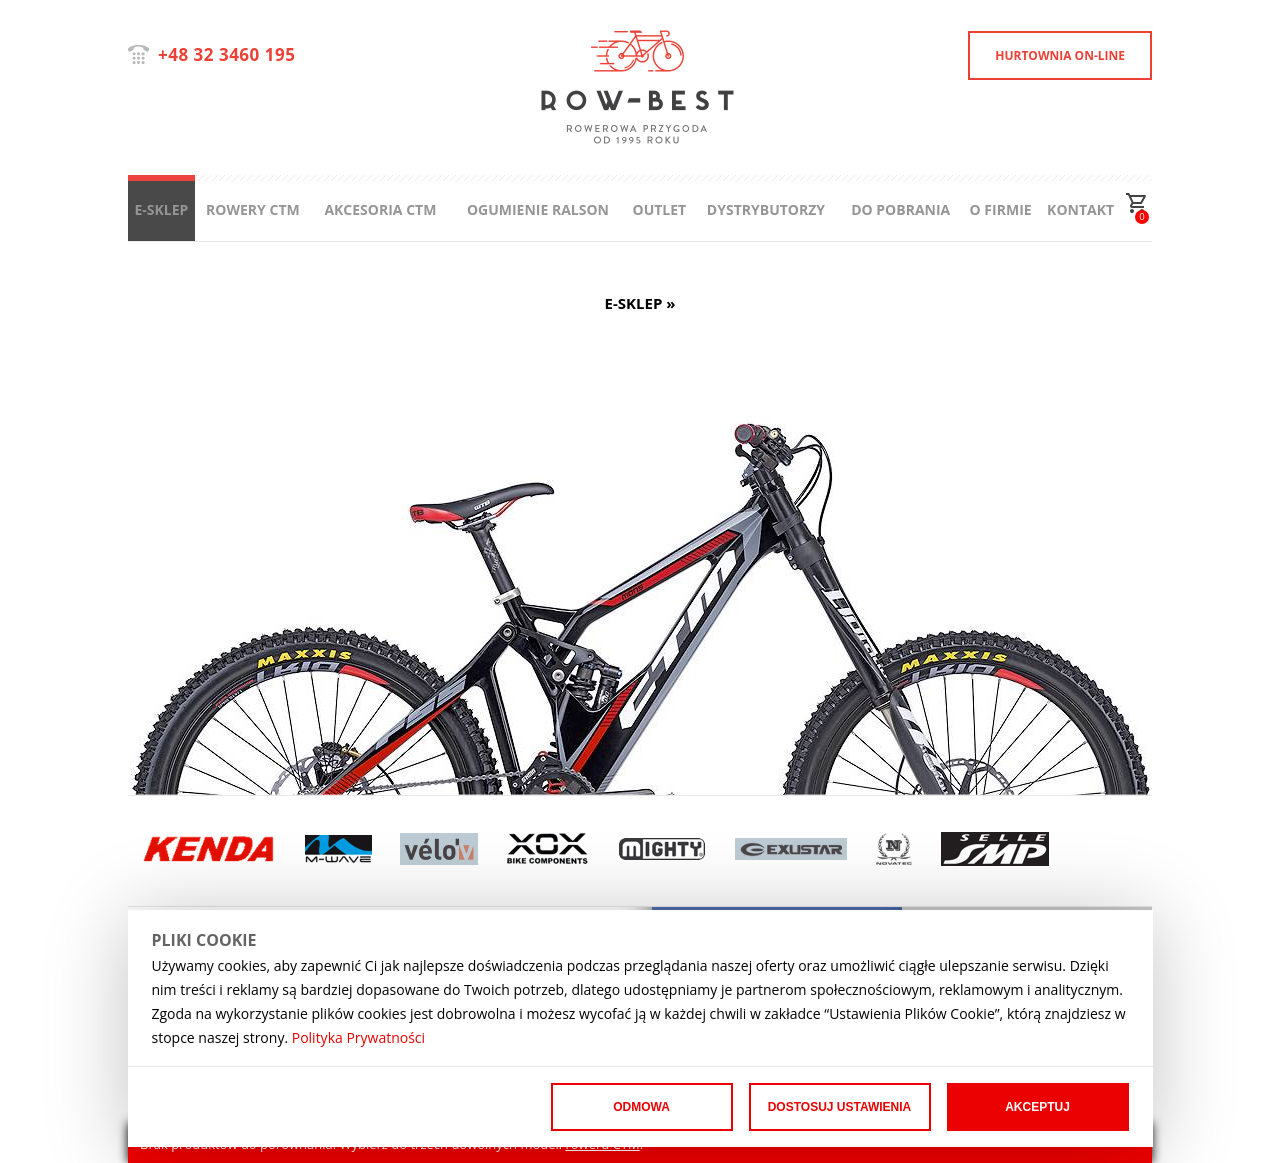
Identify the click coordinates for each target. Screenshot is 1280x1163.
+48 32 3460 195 (226, 54)
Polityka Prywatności (358, 1037)
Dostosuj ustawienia (840, 1107)
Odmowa (641, 1107)
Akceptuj (1037, 1107)
